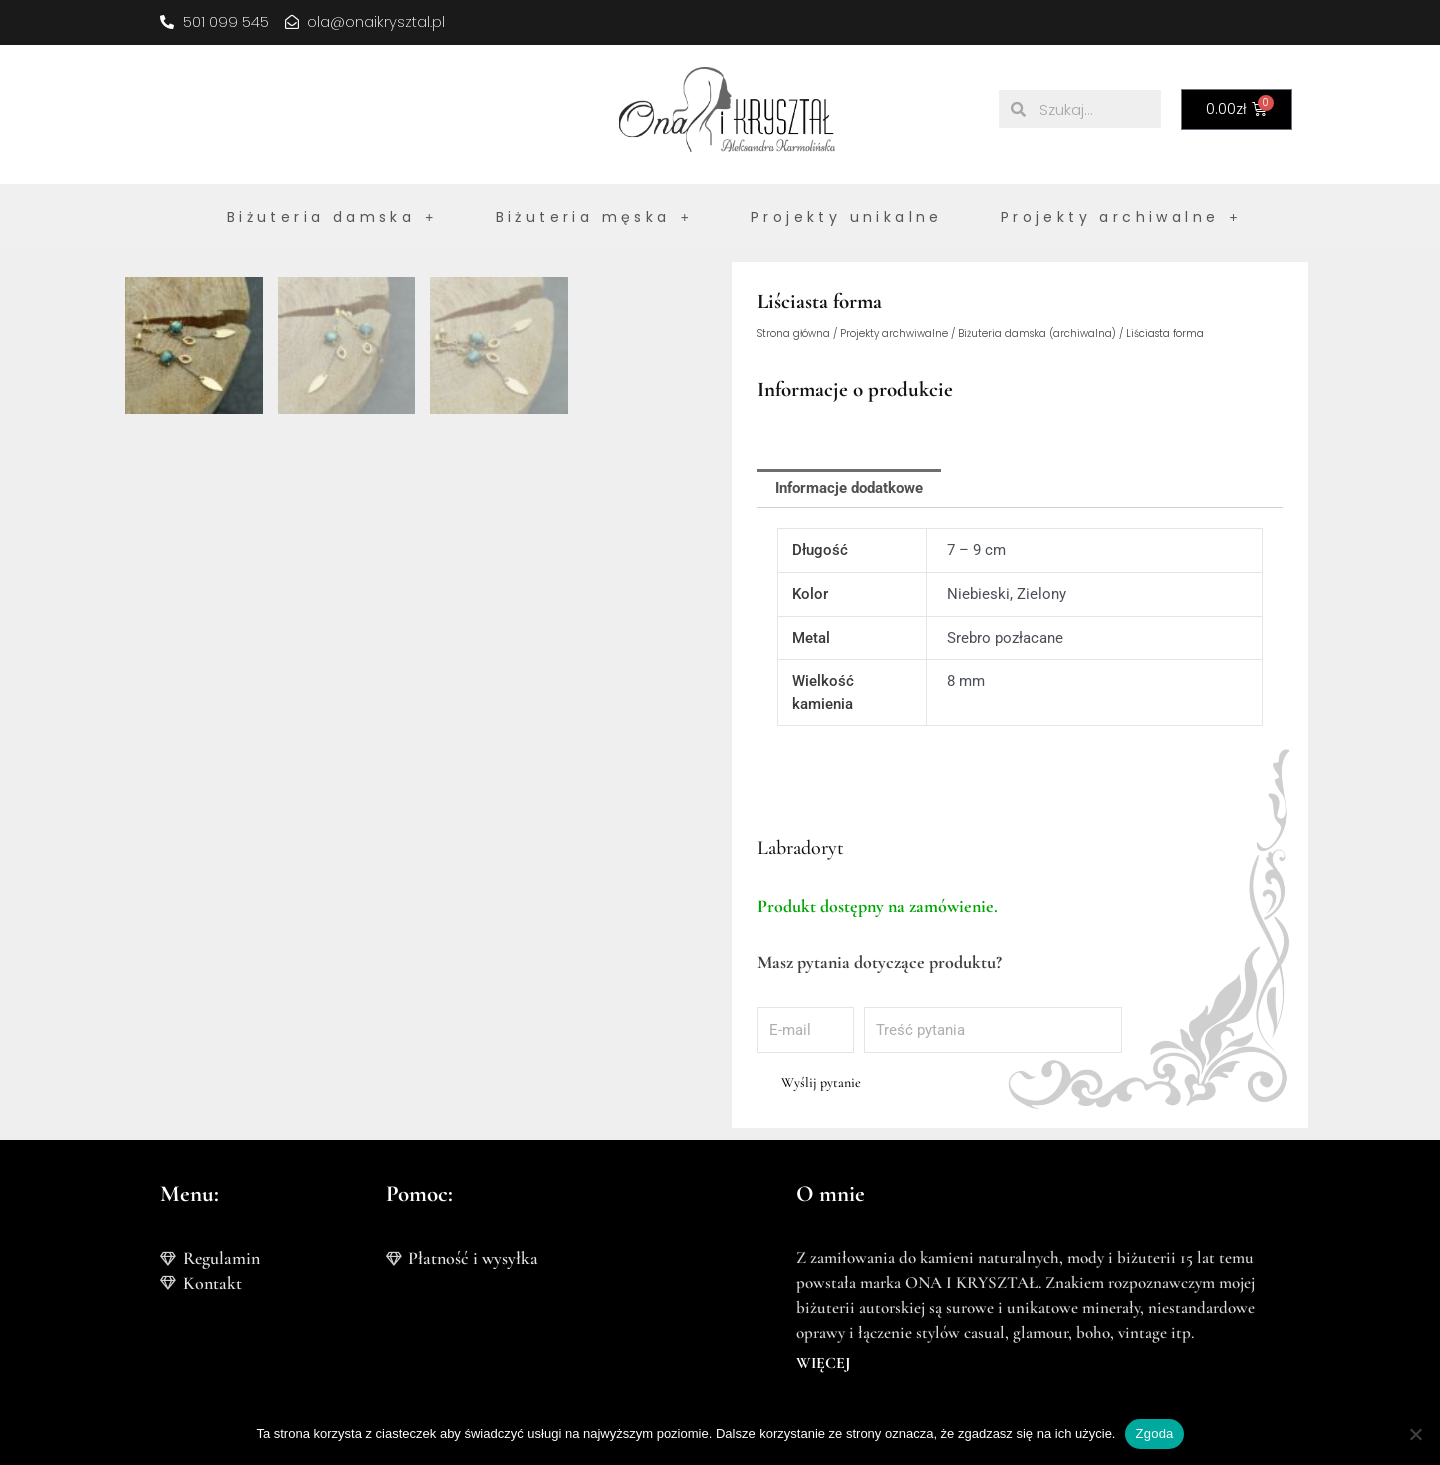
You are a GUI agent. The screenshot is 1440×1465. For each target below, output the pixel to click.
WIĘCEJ (823, 1363)
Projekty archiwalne (1121, 217)
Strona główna (793, 333)
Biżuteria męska (594, 217)
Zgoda (1154, 1433)
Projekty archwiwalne (894, 333)
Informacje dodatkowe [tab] (849, 488)
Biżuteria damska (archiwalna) (1037, 333)
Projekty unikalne (847, 217)
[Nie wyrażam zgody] (1415, 1434)
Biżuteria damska (332, 217)
